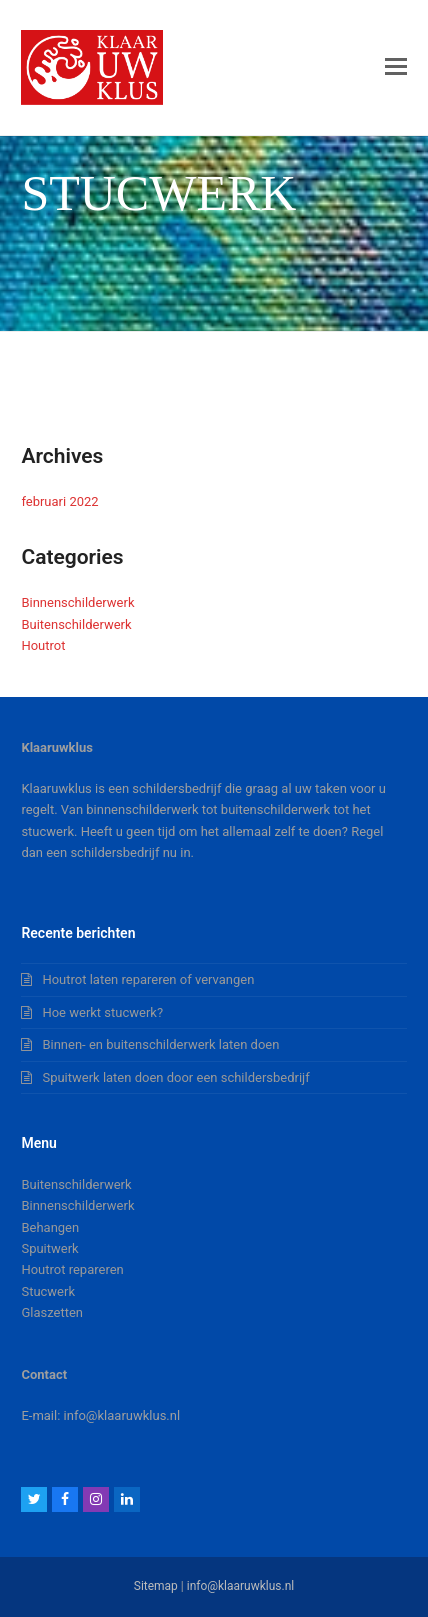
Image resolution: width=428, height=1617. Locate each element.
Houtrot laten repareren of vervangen (148, 979)
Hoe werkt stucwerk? (102, 1012)
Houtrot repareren (72, 1269)
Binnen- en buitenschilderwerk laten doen (160, 1044)
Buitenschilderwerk (76, 624)
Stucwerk (48, 1291)
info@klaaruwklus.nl (240, 1586)
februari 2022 (59, 501)
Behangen (50, 1227)
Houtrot (43, 645)
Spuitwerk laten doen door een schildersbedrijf (175, 1077)
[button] (396, 67)
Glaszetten (52, 1312)
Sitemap (156, 1586)
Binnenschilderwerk (77, 602)
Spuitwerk (49, 1248)
